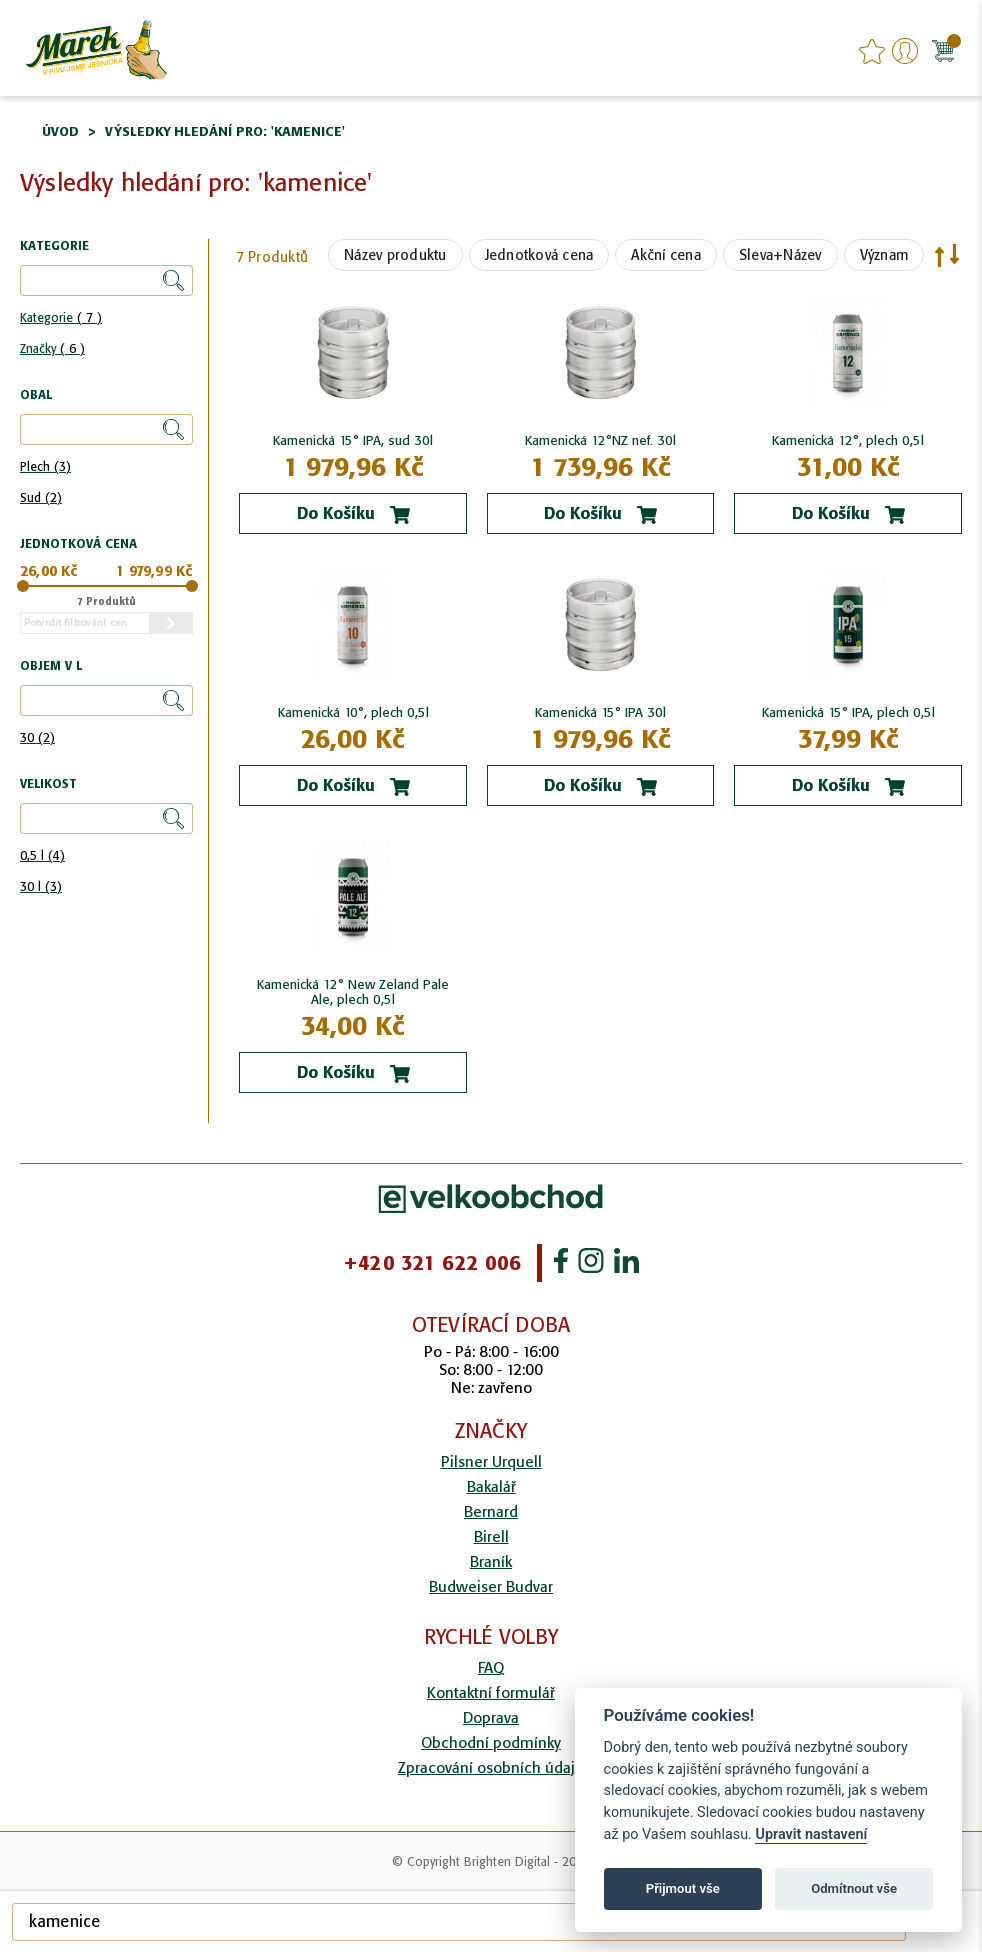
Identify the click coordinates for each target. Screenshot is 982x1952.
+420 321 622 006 (432, 1263)
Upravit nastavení (811, 1834)
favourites (872, 51)
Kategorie (61, 317)
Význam (884, 255)
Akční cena (666, 255)
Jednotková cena (539, 255)
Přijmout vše (683, 1888)
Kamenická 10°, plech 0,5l (353, 712)
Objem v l (51, 666)
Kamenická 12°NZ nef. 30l (600, 440)
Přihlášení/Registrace (905, 51)
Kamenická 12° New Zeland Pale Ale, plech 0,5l (353, 992)
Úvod (60, 131)
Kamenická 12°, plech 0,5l (848, 440)
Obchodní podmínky (491, 1742)
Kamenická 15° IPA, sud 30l (353, 440)
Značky (52, 348)
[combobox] (459, 1922)
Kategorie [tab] (54, 246)
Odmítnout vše (854, 1888)
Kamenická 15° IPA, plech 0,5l (848, 712)
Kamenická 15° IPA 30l (600, 712)
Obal (36, 395)
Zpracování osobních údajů (491, 1767)
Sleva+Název (780, 255)
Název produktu (395, 255)
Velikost (48, 784)
